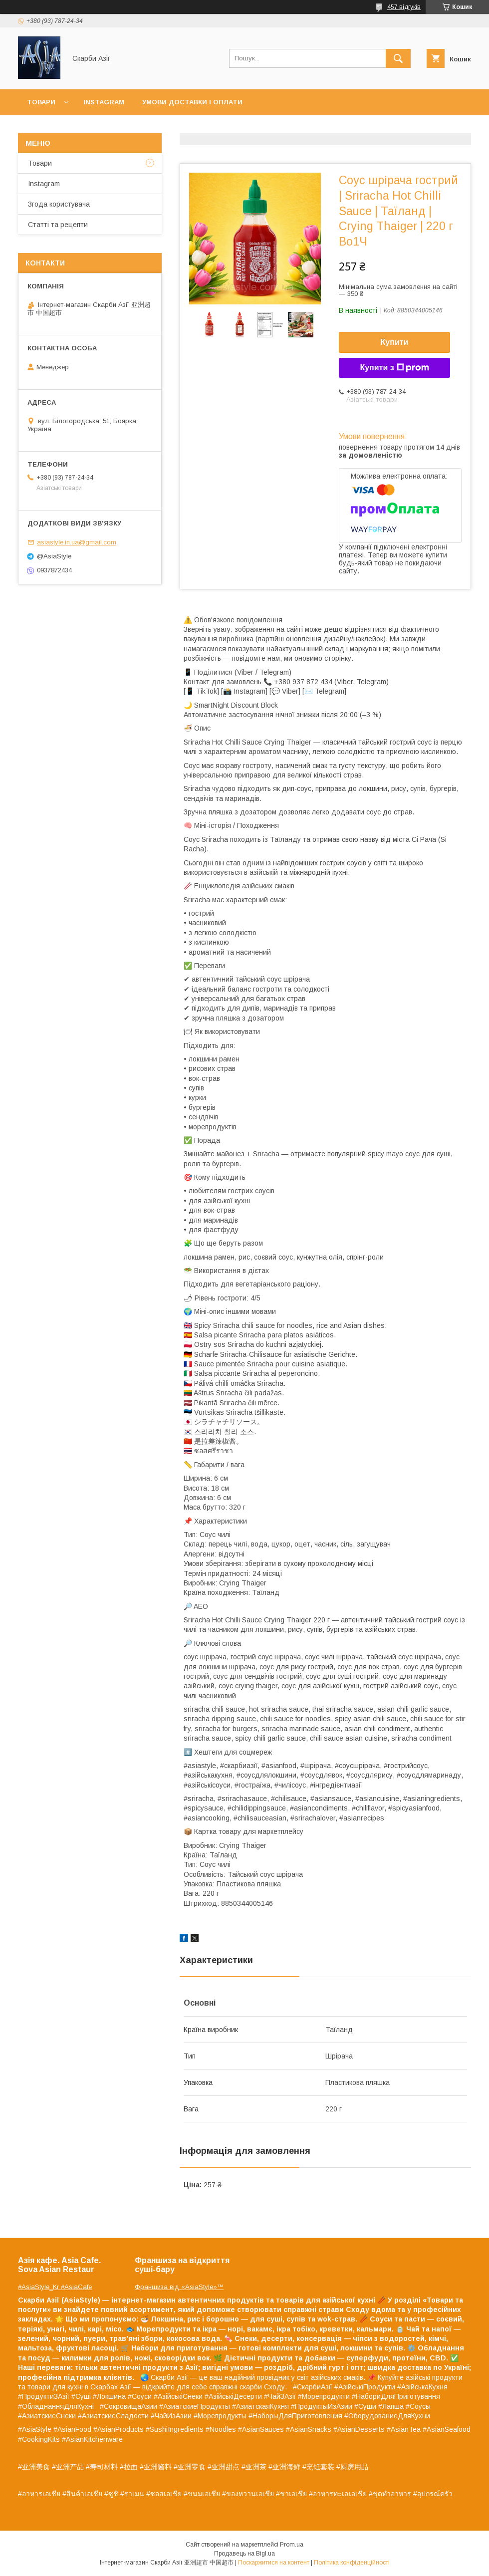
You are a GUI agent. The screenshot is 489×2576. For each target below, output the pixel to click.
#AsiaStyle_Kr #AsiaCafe (55, 2287)
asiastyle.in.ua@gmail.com (76, 542)
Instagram (103, 102)
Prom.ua (291, 2544)
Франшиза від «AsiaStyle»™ (179, 2287)
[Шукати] (398, 58)
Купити (395, 342)
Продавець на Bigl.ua (244, 2553)
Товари (41, 102)
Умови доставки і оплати (192, 102)
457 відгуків (404, 6)
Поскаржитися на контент (273, 2562)
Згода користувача (59, 204)
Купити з (394, 367)
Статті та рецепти (58, 225)
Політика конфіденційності (352, 2562)
